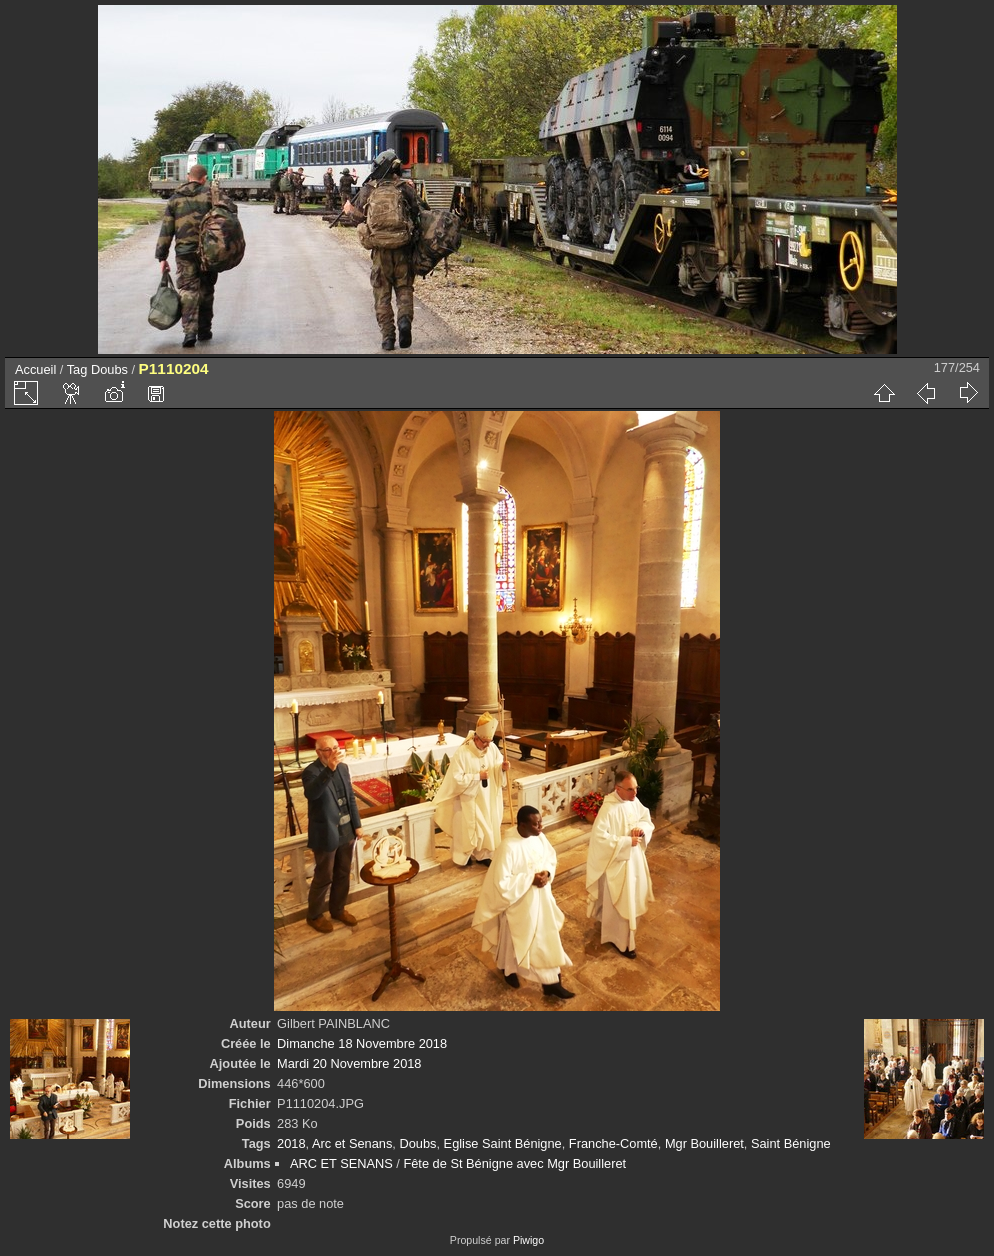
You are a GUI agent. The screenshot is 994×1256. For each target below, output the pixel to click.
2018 (291, 1143)
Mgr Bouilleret (704, 1143)
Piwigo (528, 1240)
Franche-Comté (613, 1143)
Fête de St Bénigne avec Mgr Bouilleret (514, 1163)
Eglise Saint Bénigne (503, 1143)
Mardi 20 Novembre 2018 (349, 1063)
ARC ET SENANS (341, 1163)
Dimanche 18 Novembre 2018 (362, 1043)
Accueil (35, 369)
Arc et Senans (352, 1143)
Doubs (109, 369)
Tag (77, 369)
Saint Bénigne (791, 1143)
